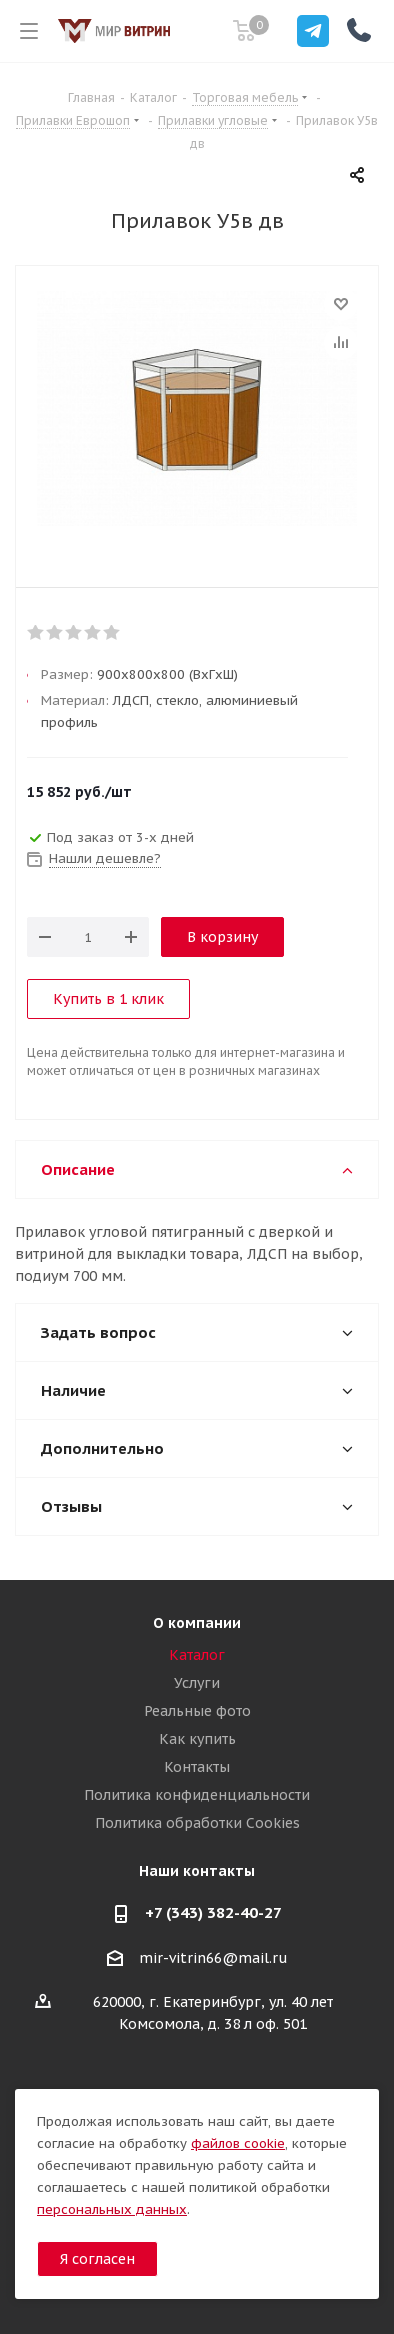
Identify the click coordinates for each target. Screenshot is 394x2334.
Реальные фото (197, 1711)
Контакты (197, 1767)
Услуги (197, 1683)
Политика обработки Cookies (197, 1823)
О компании (197, 1623)
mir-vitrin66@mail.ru (213, 1958)
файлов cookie (238, 2143)
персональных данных (112, 2209)
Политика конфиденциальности (197, 1795)
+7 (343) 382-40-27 (213, 1912)
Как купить (197, 1739)
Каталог (197, 1655)
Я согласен (97, 2259)
